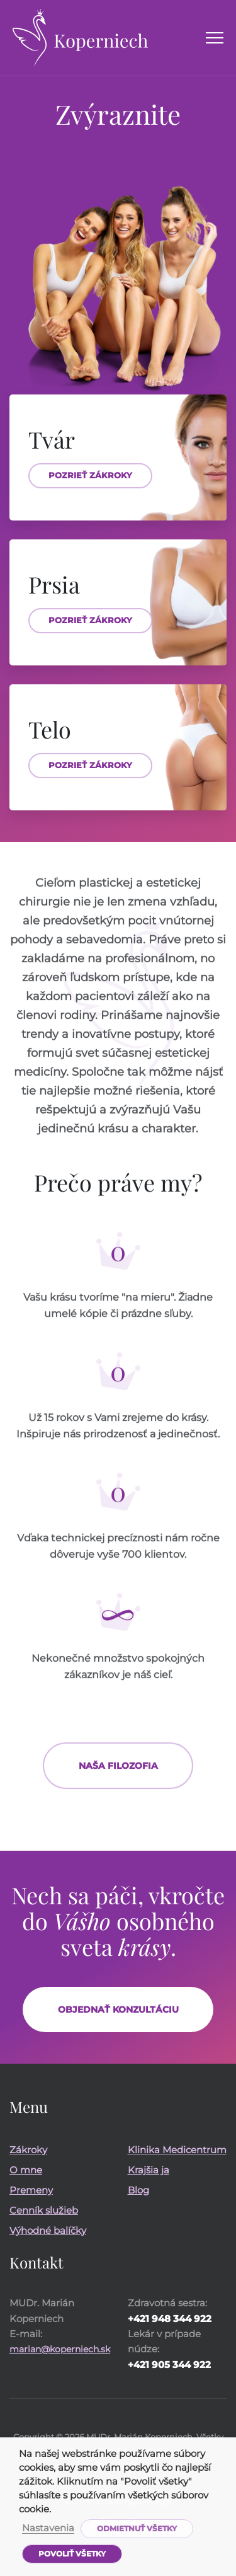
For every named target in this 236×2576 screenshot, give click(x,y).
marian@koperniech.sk (59, 2349)
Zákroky (28, 2150)
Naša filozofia (118, 1775)
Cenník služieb (43, 2210)
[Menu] (214, 37)
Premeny (31, 2190)
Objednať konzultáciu (118, 2009)
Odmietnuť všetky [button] (137, 2528)
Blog (138, 2190)
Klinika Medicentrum (177, 2150)
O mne (25, 2170)
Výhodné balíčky (47, 2230)
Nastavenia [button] (48, 2529)
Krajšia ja (148, 2170)
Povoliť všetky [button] (72, 2553)
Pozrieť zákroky (90, 475)
